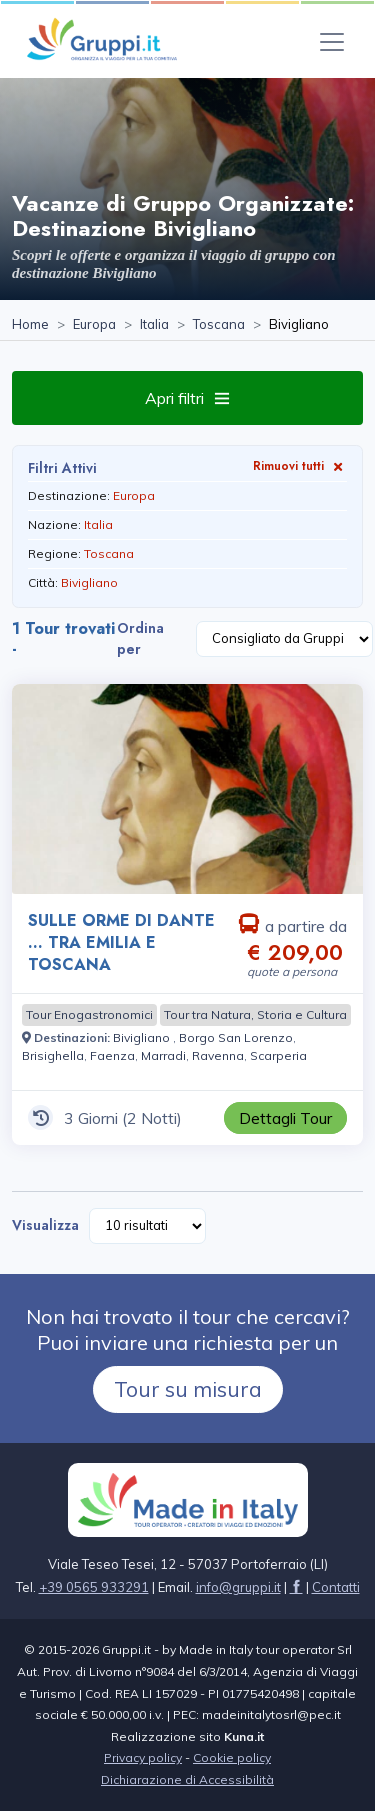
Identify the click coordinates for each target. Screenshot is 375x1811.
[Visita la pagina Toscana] (219, 325)
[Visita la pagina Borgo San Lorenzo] (236, 1037)
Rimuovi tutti (300, 465)
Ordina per (140, 638)
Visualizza (45, 1225)
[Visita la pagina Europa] (94, 325)
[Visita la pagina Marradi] (163, 1055)
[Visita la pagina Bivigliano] (143, 1037)
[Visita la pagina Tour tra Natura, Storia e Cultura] (255, 1015)
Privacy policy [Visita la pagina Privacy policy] (143, 1757)
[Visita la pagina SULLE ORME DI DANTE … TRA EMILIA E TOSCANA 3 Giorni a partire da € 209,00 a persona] (187, 789)
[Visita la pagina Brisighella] (53, 1055)
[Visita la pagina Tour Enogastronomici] (89, 1015)
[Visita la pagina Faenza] (112, 1055)
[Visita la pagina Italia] (154, 325)
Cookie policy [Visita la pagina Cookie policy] (232, 1757)
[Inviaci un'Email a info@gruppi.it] (238, 1587)
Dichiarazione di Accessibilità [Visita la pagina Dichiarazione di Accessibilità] (187, 1779)
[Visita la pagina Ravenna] (218, 1055)
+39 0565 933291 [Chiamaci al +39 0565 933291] (94, 1587)
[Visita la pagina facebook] (296, 1587)
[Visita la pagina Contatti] (336, 1587)
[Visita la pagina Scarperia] (278, 1055)
